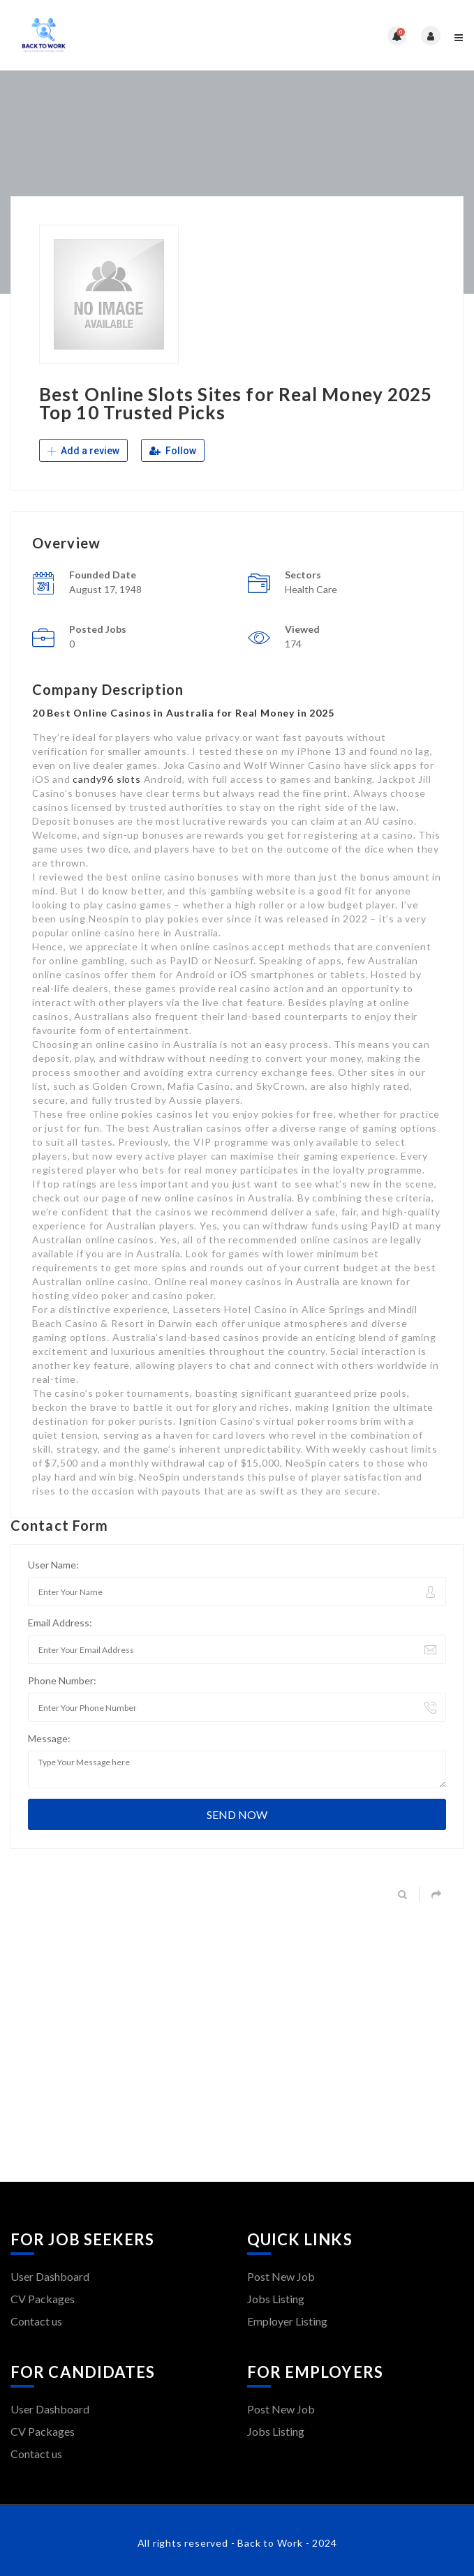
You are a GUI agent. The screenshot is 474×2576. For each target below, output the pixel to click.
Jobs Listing (275, 2298)
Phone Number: (62, 1680)
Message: (49, 1738)
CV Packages (42, 2298)
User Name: (53, 1565)
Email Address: (60, 1622)
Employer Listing (287, 2321)
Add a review (83, 450)
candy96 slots (106, 779)
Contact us (36, 2321)
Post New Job (281, 2276)
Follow (172, 450)
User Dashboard (49, 2276)
